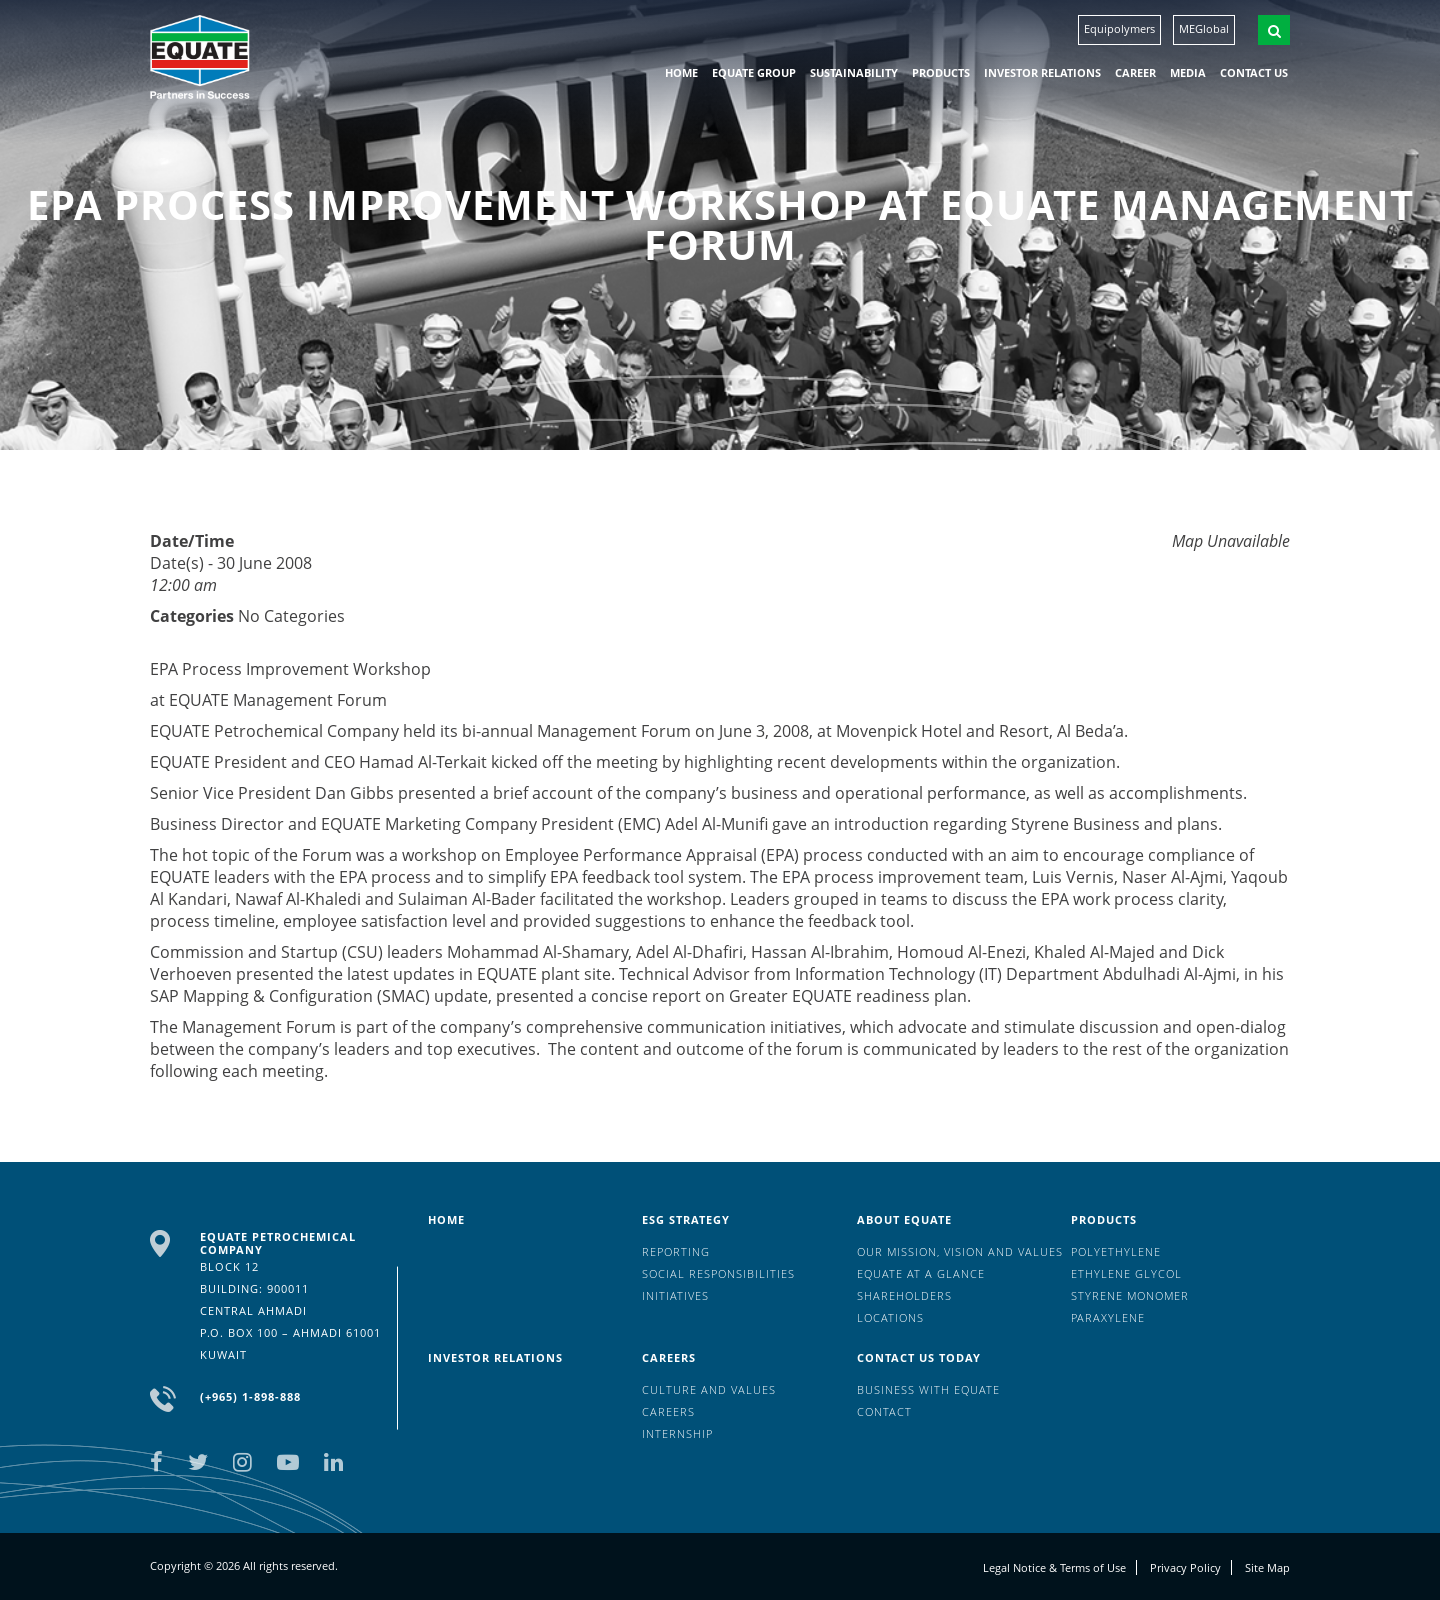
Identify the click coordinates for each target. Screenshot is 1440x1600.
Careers (669, 1357)
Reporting (676, 1251)
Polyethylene (1116, 1251)
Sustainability (854, 72)
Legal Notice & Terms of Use (1054, 1567)
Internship (677, 1433)
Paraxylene (1108, 1317)
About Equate (904, 1219)
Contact (884, 1411)
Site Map (1267, 1567)
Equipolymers (1119, 28)
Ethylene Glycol (1126, 1273)
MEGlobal (1204, 28)
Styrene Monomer (1130, 1295)
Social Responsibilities (718, 1273)
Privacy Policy (1185, 1567)
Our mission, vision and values (960, 1251)
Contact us (1254, 72)
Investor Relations (1042, 72)
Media (1188, 72)
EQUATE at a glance (921, 1273)
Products (941, 72)
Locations (890, 1317)
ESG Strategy (686, 1219)
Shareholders (904, 1295)
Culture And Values (709, 1389)
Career (1135, 72)
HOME (681, 72)
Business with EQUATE (928, 1389)
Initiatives (675, 1295)
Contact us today (919, 1357)
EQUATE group (754, 72)
